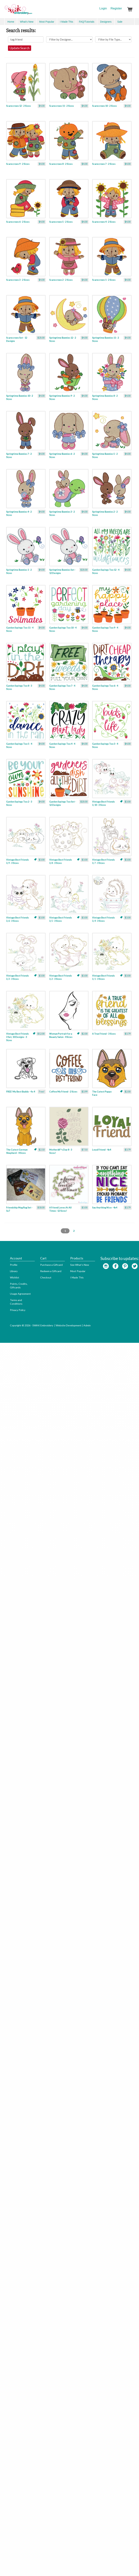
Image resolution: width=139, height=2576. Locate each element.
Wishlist (9, 2519)
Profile (8, 2506)
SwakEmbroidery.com (31, 11)
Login (103, 8)
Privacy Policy (12, 2551)
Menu (10, 21)
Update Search (69, 61)
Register (116, 8)
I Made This (71, 2519)
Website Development (63, 2567)
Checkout (40, 2519)
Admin (81, 2567)
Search (114, 21)
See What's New (74, 2506)
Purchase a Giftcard (46, 2506)
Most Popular (72, 2513)
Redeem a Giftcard (45, 2513)
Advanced (126, 21)
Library (8, 2513)
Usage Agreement (15, 2535)
